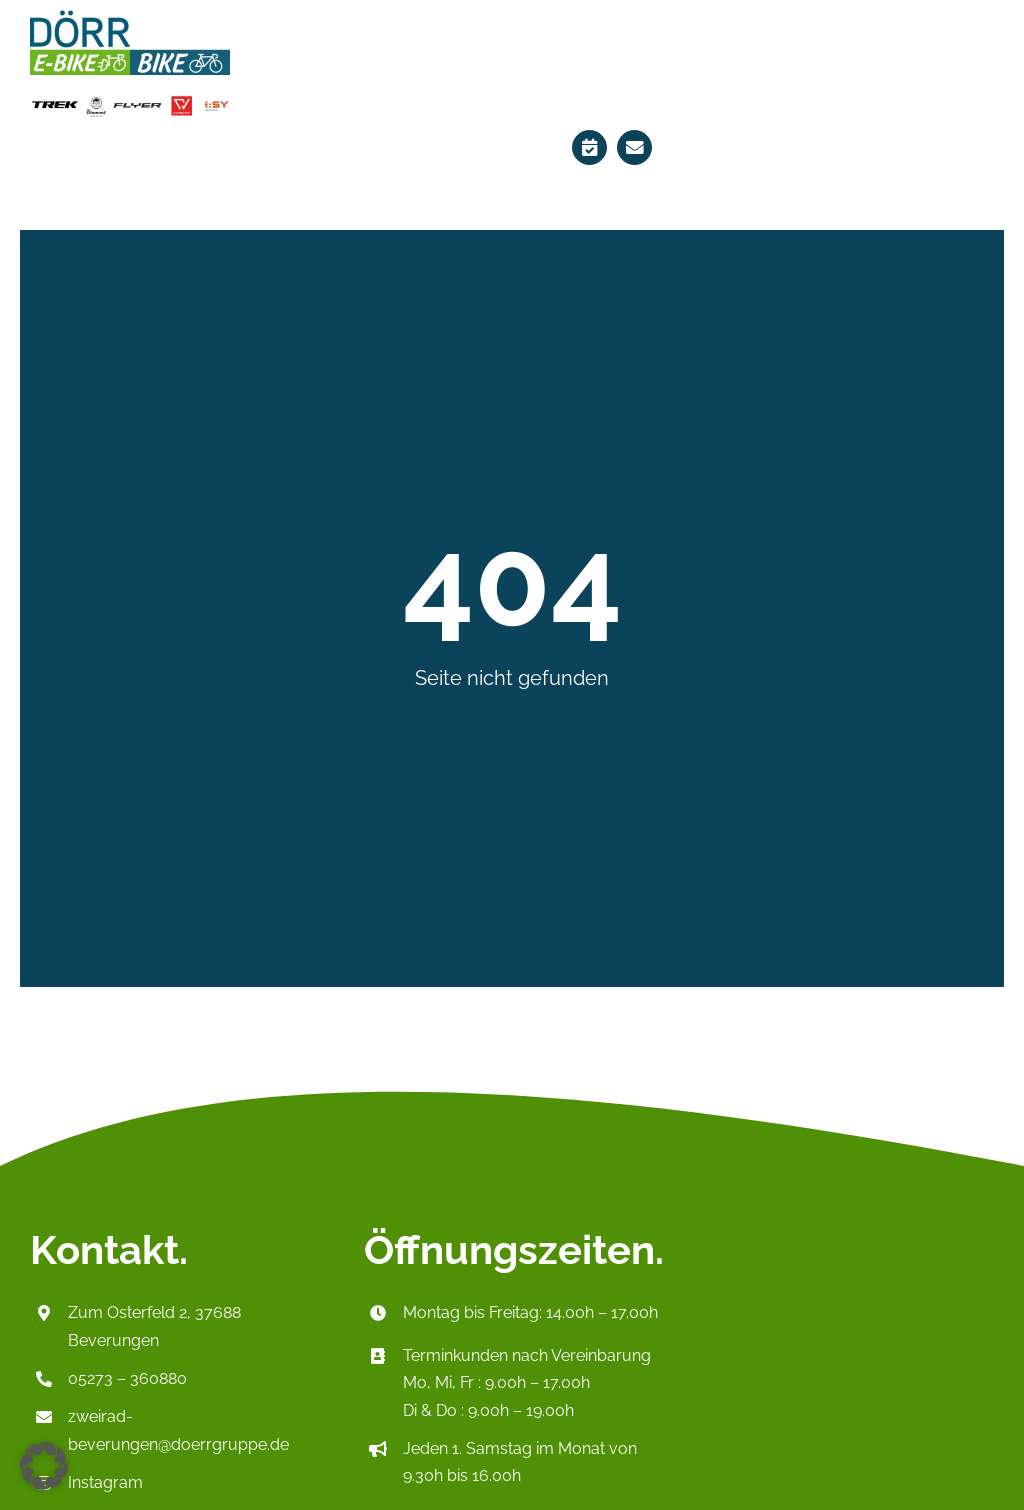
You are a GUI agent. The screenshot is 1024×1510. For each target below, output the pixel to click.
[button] (44, 1466)
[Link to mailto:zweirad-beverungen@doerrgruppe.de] (634, 147)
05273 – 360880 (127, 1378)
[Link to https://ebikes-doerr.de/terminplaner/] (589, 147)
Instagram (105, 1482)
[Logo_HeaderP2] (130, 16)
